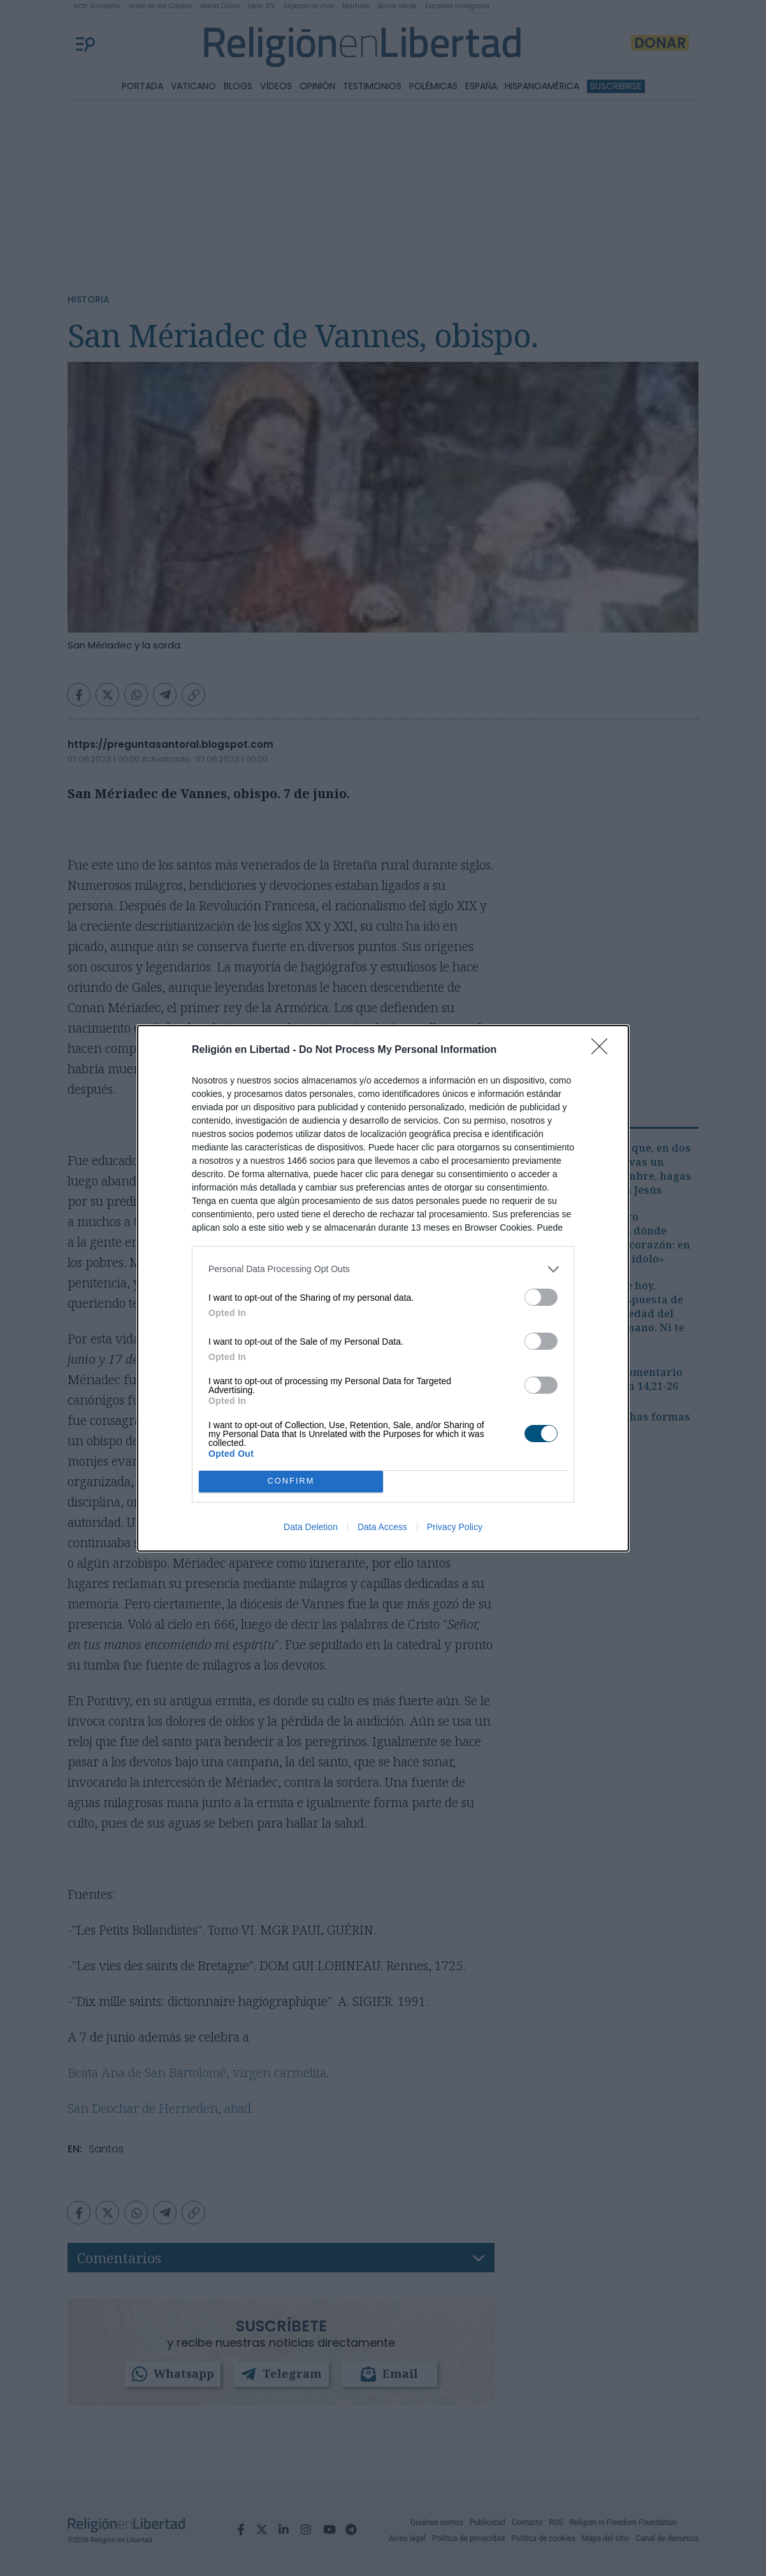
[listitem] (383, 1269)
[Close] (603, 1050)
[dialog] (383, 1288)
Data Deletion (311, 1527)
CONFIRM (291, 1481)
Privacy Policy (454, 1527)
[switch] (541, 1297)
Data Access (382, 1527)
